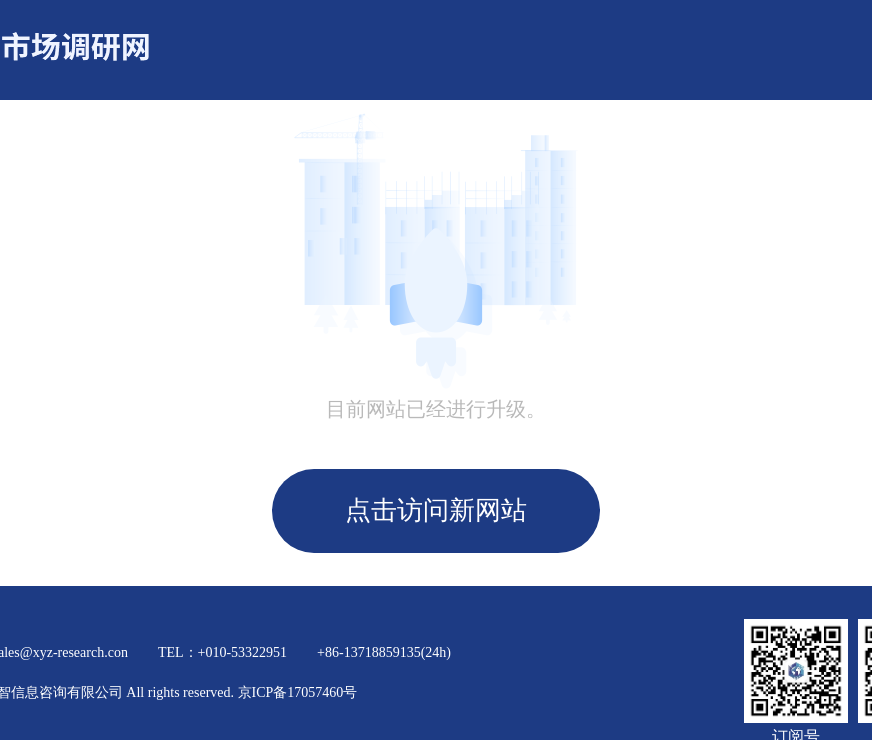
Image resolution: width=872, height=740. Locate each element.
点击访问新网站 (436, 510)
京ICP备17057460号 (298, 692)
